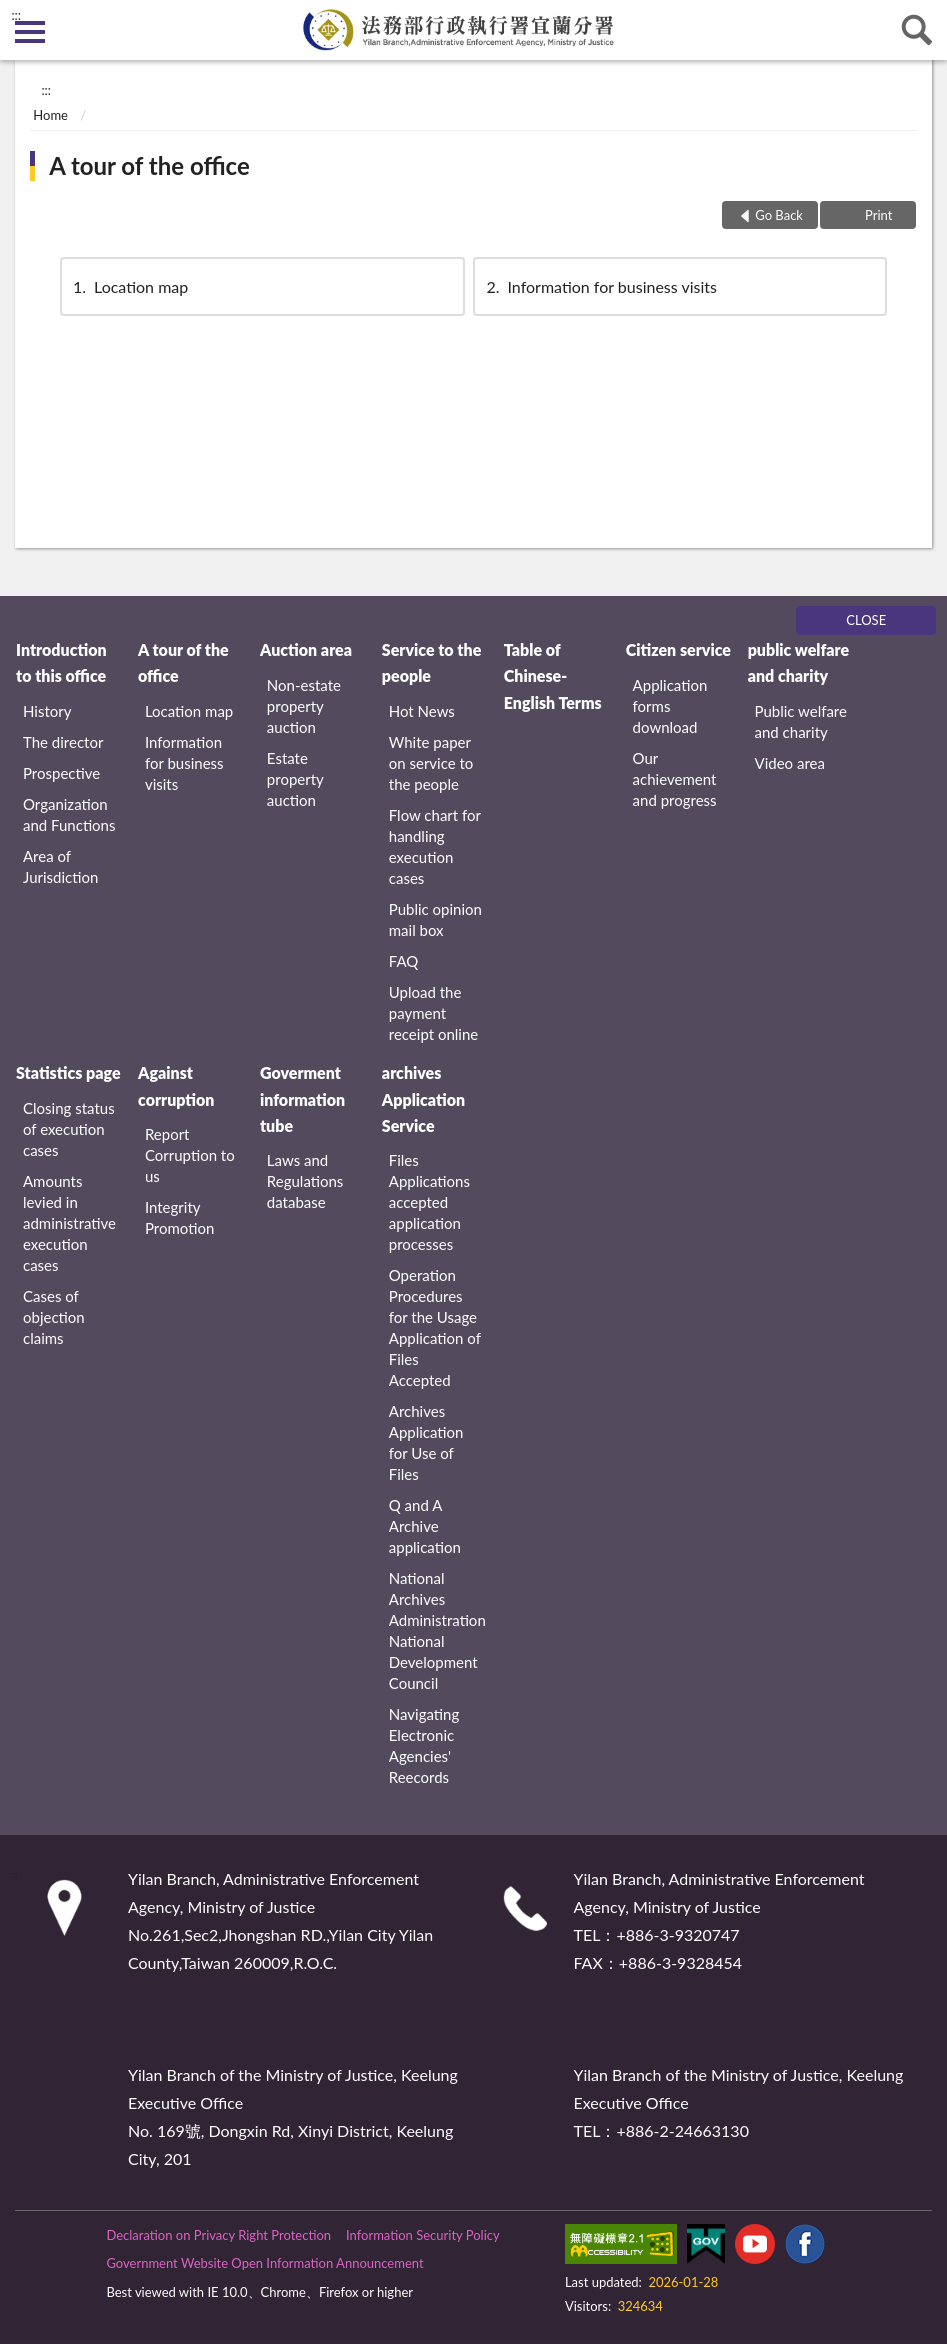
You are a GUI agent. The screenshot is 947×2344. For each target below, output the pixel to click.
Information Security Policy (423, 2235)
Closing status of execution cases (69, 1129)
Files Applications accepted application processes (429, 1202)
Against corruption (176, 1085)
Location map (129, 286)
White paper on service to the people (431, 763)
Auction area (306, 649)
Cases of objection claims (54, 1317)
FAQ (404, 961)
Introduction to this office (61, 662)
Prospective (61, 773)
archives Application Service (423, 1099)
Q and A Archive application (425, 1526)
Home (50, 115)
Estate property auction (295, 779)
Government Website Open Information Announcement (264, 2263)
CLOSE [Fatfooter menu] (866, 620)
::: (16, 15)
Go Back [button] (779, 215)
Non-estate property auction (304, 706)
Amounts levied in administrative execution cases (69, 1223)
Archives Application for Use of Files (426, 1442)
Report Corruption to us (190, 1155)
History (47, 711)
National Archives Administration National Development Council (437, 1630)
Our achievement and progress (675, 779)
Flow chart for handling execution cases (435, 846)
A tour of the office (149, 165)
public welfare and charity (799, 662)
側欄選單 (30, 32)
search (917, 30)
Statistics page (68, 1072)
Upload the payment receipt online (433, 1013)
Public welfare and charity (801, 721)
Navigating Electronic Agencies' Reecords (424, 1745)
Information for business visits (599, 286)
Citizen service (678, 649)
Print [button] (877, 215)
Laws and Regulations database (305, 1181)
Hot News (422, 711)
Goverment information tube (302, 1099)
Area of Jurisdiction (60, 866)
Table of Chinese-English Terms (553, 676)
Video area (790, 763)
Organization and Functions (69, 814)
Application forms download (670, 706)
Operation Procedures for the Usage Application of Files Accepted (435, 1327)
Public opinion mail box (435, 919)
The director (63, 742)
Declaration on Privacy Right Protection (218, 2235)
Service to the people (431, 662)
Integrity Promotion (179, 1217)
